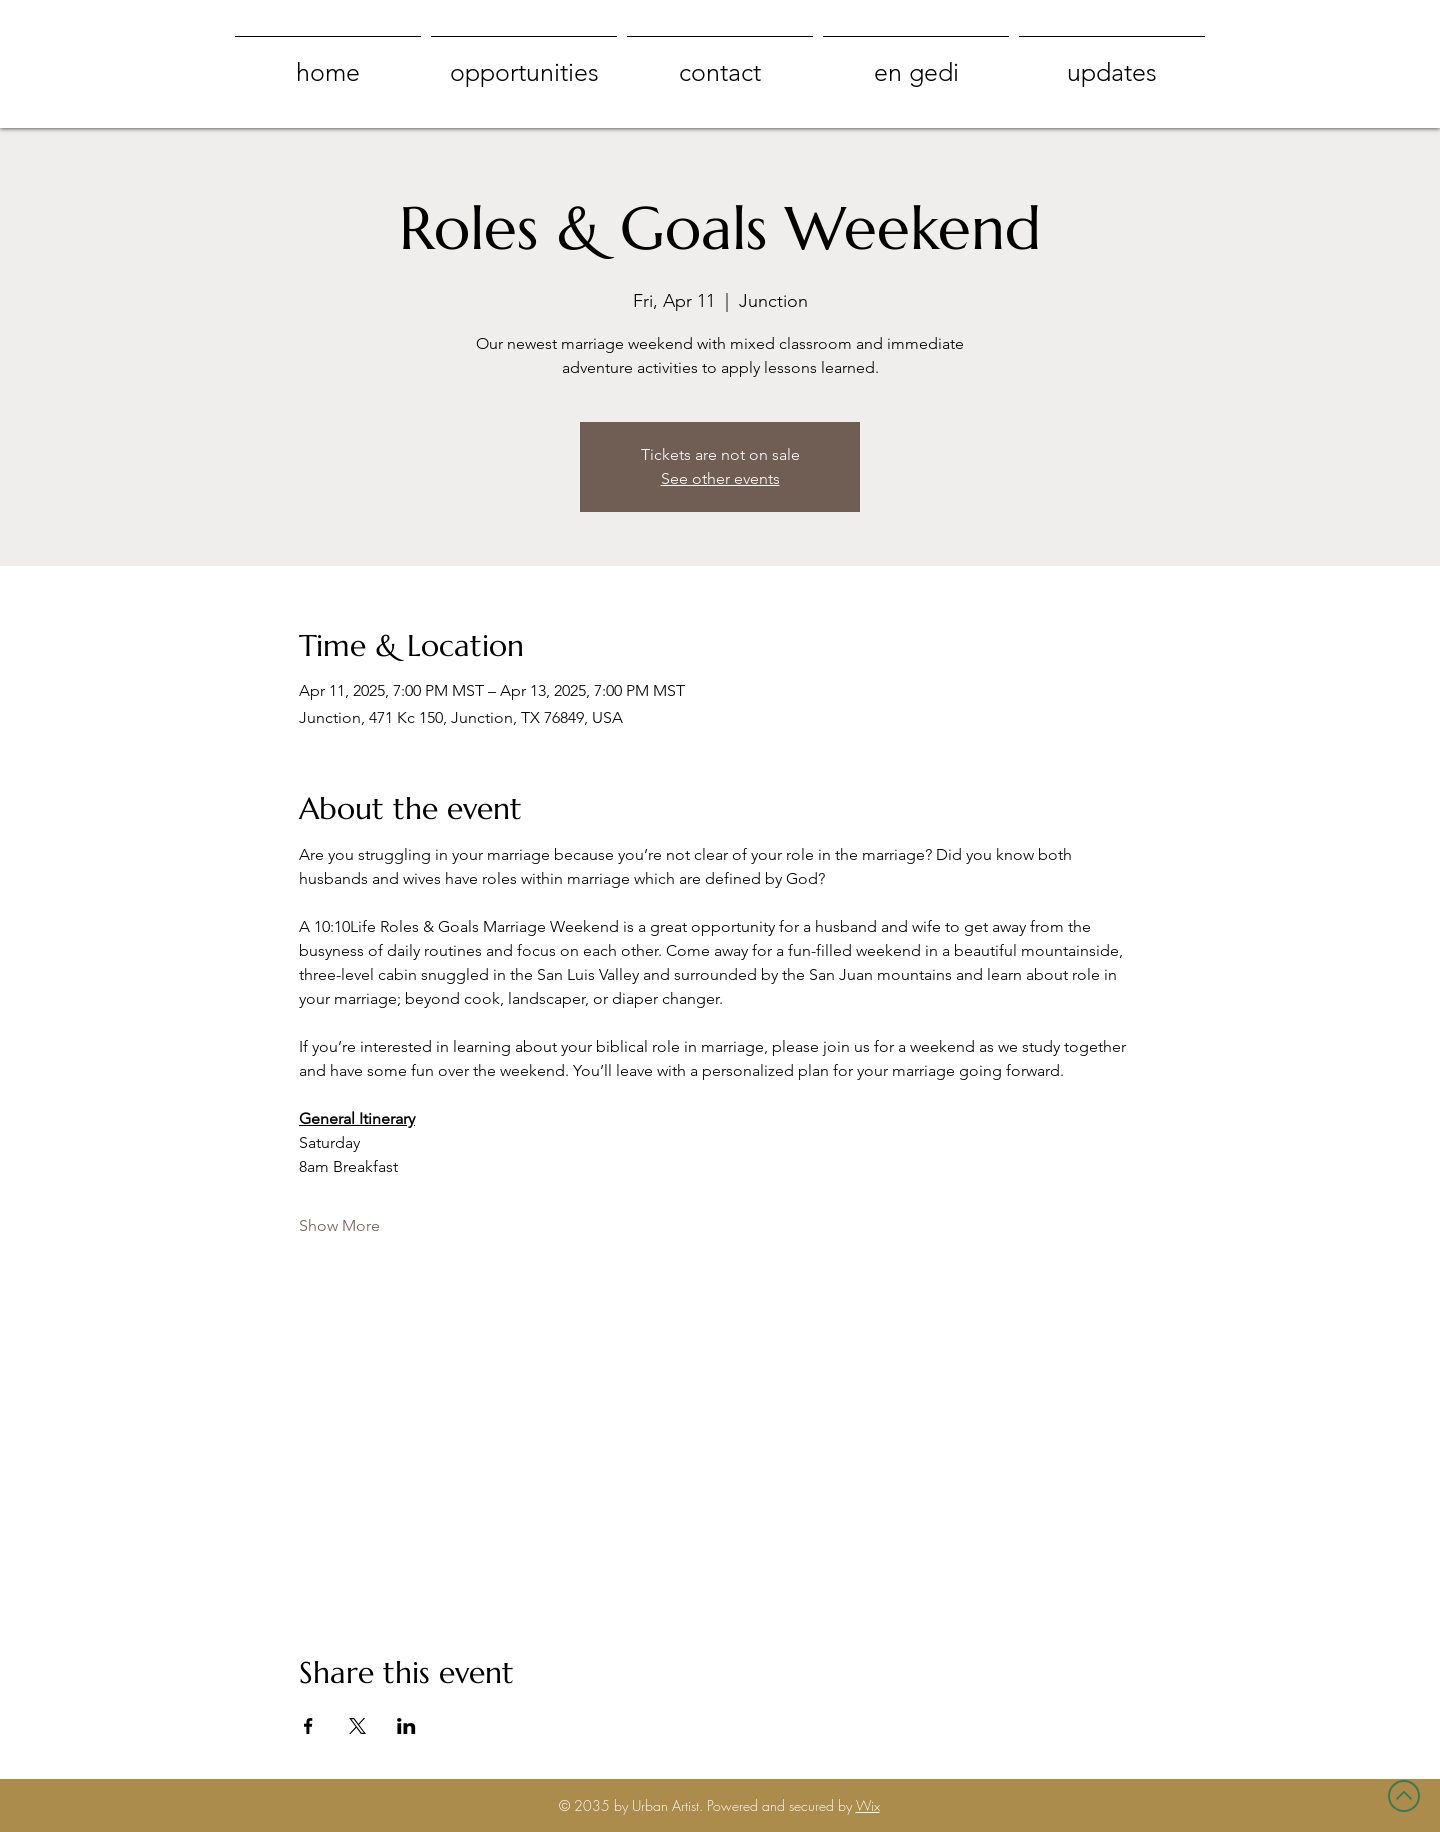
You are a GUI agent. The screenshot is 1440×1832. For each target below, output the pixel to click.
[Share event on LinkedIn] (406, 1726)
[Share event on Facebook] (308, 1726)
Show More (339, 1225)
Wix (868, 1805)
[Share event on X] (357, 1726)
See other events (720, 478)
